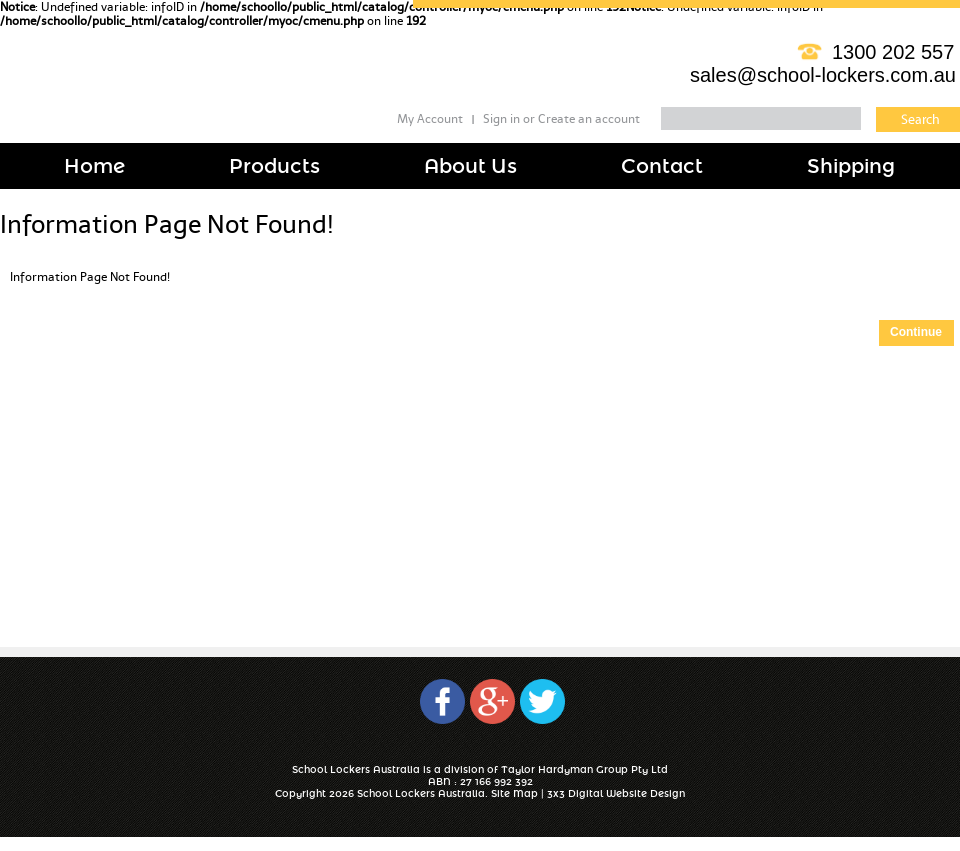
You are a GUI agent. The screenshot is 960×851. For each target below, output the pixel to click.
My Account (430, 119)
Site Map (514, 794)
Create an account (589, 119)
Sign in (501, 119)
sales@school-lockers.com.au (823, 75)
